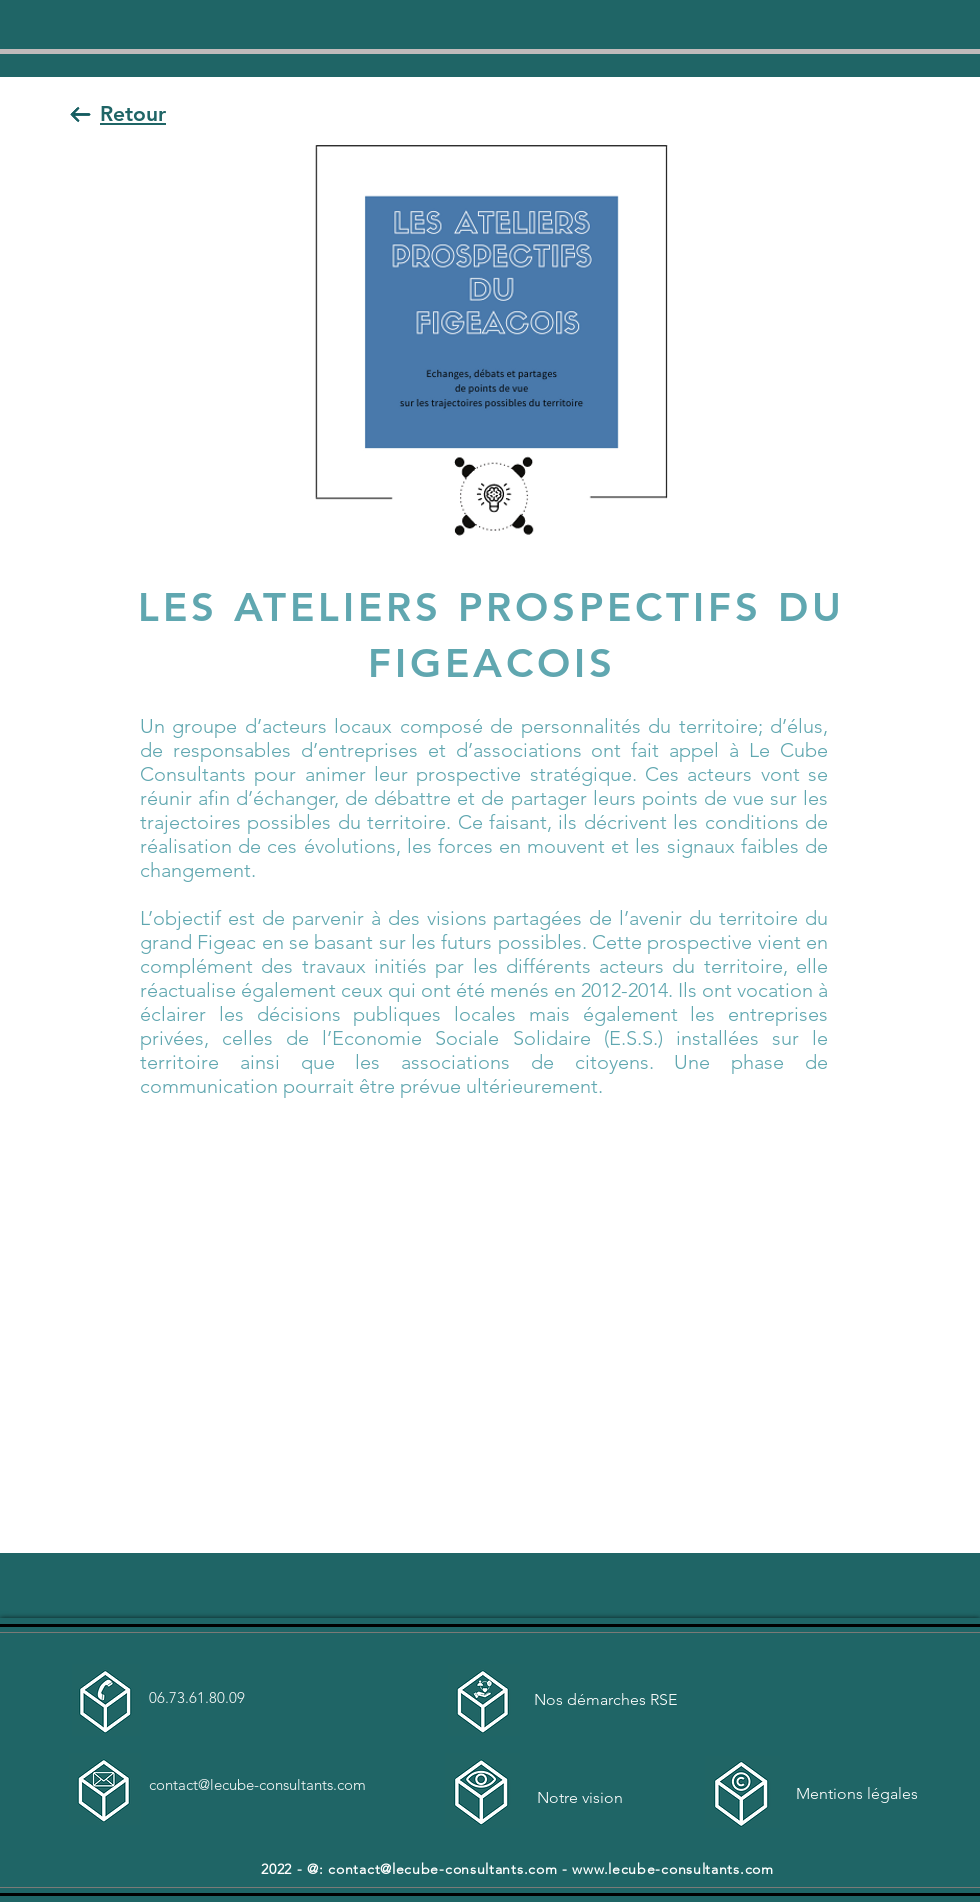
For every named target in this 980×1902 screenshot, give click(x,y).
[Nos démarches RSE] (607, 1700)
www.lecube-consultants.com (672, 1869)
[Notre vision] (607, 1798)
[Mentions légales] (866, 1794)
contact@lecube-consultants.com (257, 1784)
